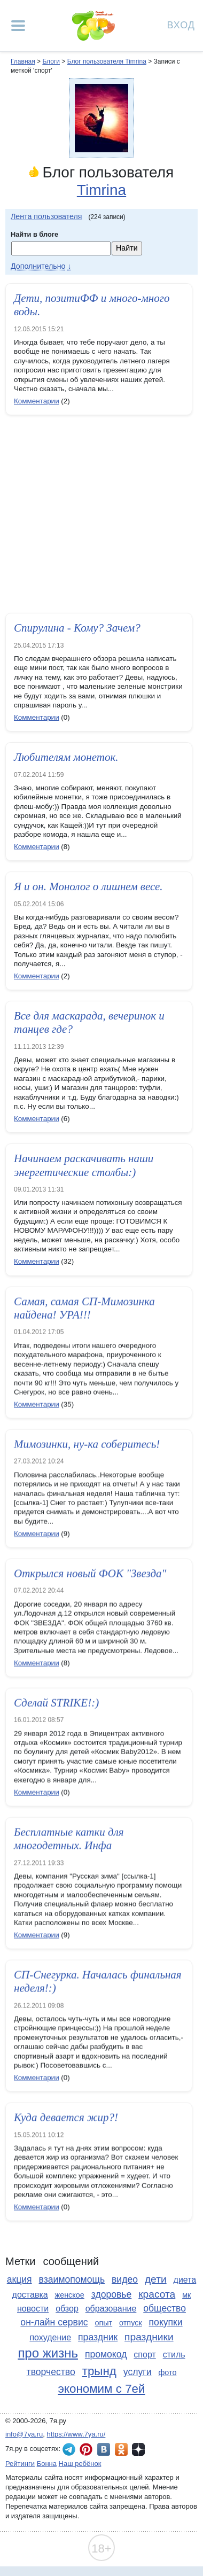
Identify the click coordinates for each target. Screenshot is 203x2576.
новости (33, 2308)
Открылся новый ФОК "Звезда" (90, 1574)
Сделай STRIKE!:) (56, 1704)
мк (186, 2295)
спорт (144, 2354)
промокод (106, 2354)
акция (19, 2279)
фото (167, 2372)
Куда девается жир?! (66, 2118)
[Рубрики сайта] (18, 25)
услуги (137, 2372)
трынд (99, 2371)
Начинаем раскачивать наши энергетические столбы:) (83, 1165)
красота (156, 2294)
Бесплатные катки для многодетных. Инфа (69, 1840)
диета (185, 2279)
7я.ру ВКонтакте (103, 2449)
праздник (98, 2337)
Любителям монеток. (66, 757)
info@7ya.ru (24, 2434)
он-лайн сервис (54, 2322)
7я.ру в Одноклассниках (121, 2449)
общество (164, 2308)
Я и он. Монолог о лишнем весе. (88, 886)
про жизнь (48, 2353)
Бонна (47, 2464)
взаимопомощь (72, 2279)
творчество (51, 2372)
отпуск (130, 2322)
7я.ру (138, 2449)
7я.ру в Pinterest (86, 2449)
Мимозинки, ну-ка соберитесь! (87, 1445)
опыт (103, 2322)
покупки (166, 2322)
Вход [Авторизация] (181, 24)
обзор (67, 2308)
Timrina (101, 190)
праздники (149, 2336)
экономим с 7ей (101, 2388)
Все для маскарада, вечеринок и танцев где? (89, 1022)
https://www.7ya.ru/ (76, 2434)
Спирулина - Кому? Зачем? (77, 627)
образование (111, 2308)
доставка (30, 2294)
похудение (50, 2337)
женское (69, 2295)
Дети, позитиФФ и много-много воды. (91, 305)
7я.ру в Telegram (69, 2449)
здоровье (111, 2294)
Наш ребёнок (80, 2464)
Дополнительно (38, 266)
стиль (174, 2354)
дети (156, 2279)
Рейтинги (20, 2464)
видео (125, 2279)
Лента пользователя (46, 216)
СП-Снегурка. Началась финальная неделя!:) (98, 1983)
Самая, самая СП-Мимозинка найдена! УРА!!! (84, 1309)
